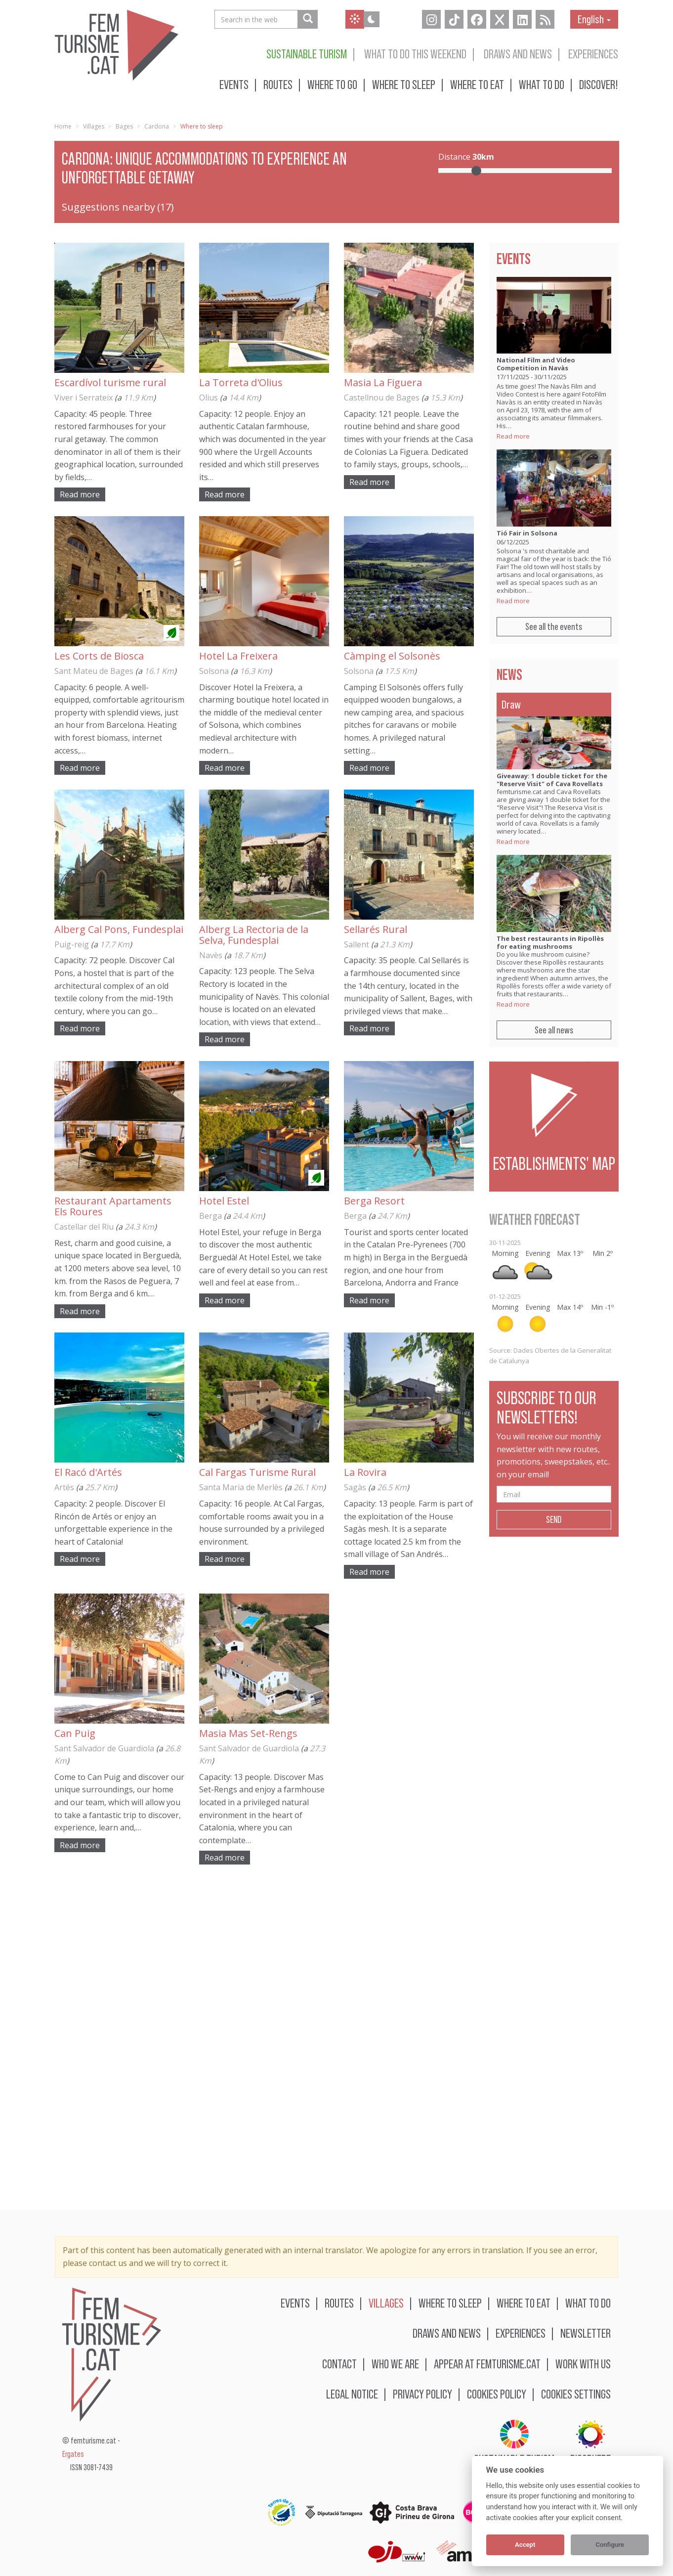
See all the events (553, 626)
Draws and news (518, 53)
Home (63, 126)
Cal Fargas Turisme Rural (257, 1472)
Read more (80, 494)
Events (234, 84)
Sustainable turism (306, 53)
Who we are (395, 2363)
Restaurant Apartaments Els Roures (112, 1206)
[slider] (476, 171)
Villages (93, 126)
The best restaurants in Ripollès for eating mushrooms (550, 942)
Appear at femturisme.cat (487, 2363)
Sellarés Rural (375, 929)
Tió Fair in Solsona (527, 533)
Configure (609, 2544)
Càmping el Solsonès (392, 656)
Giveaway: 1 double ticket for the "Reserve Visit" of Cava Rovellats (552, 779)
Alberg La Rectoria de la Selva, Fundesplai (253, 935)
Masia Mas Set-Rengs (248, 1733)
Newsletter (585, 2333)
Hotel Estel (224, 1200)
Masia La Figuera (383, 382)
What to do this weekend (415, 53)
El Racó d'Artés (88, 1472)
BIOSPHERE (590, 2442)
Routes (278, 84)
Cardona (156, 126)
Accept (525, 2544)
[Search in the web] (307, 19)
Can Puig (74, 1733)
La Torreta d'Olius (241, 382)
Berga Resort (374, 1200)
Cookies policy (496, 2394)
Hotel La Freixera (238, 656)
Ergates (73, 2454)
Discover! (598, 84)
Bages (124, 126)
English (594, 19)
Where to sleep (403, 84)
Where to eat (477, 84)
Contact (339, 2363)
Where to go (332, 84)
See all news (554, 1029)
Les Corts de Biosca (99, 656)
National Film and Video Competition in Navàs (536, 363)
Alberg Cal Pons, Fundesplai (118, 929)
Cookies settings (576, 2394)
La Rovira (365, 1472)
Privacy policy (422, 2394)
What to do (541, 84)
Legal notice (352, 2394)
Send (553, 1519)
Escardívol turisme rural (110, 382)
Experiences (593, 53)
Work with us (583, 2363)
